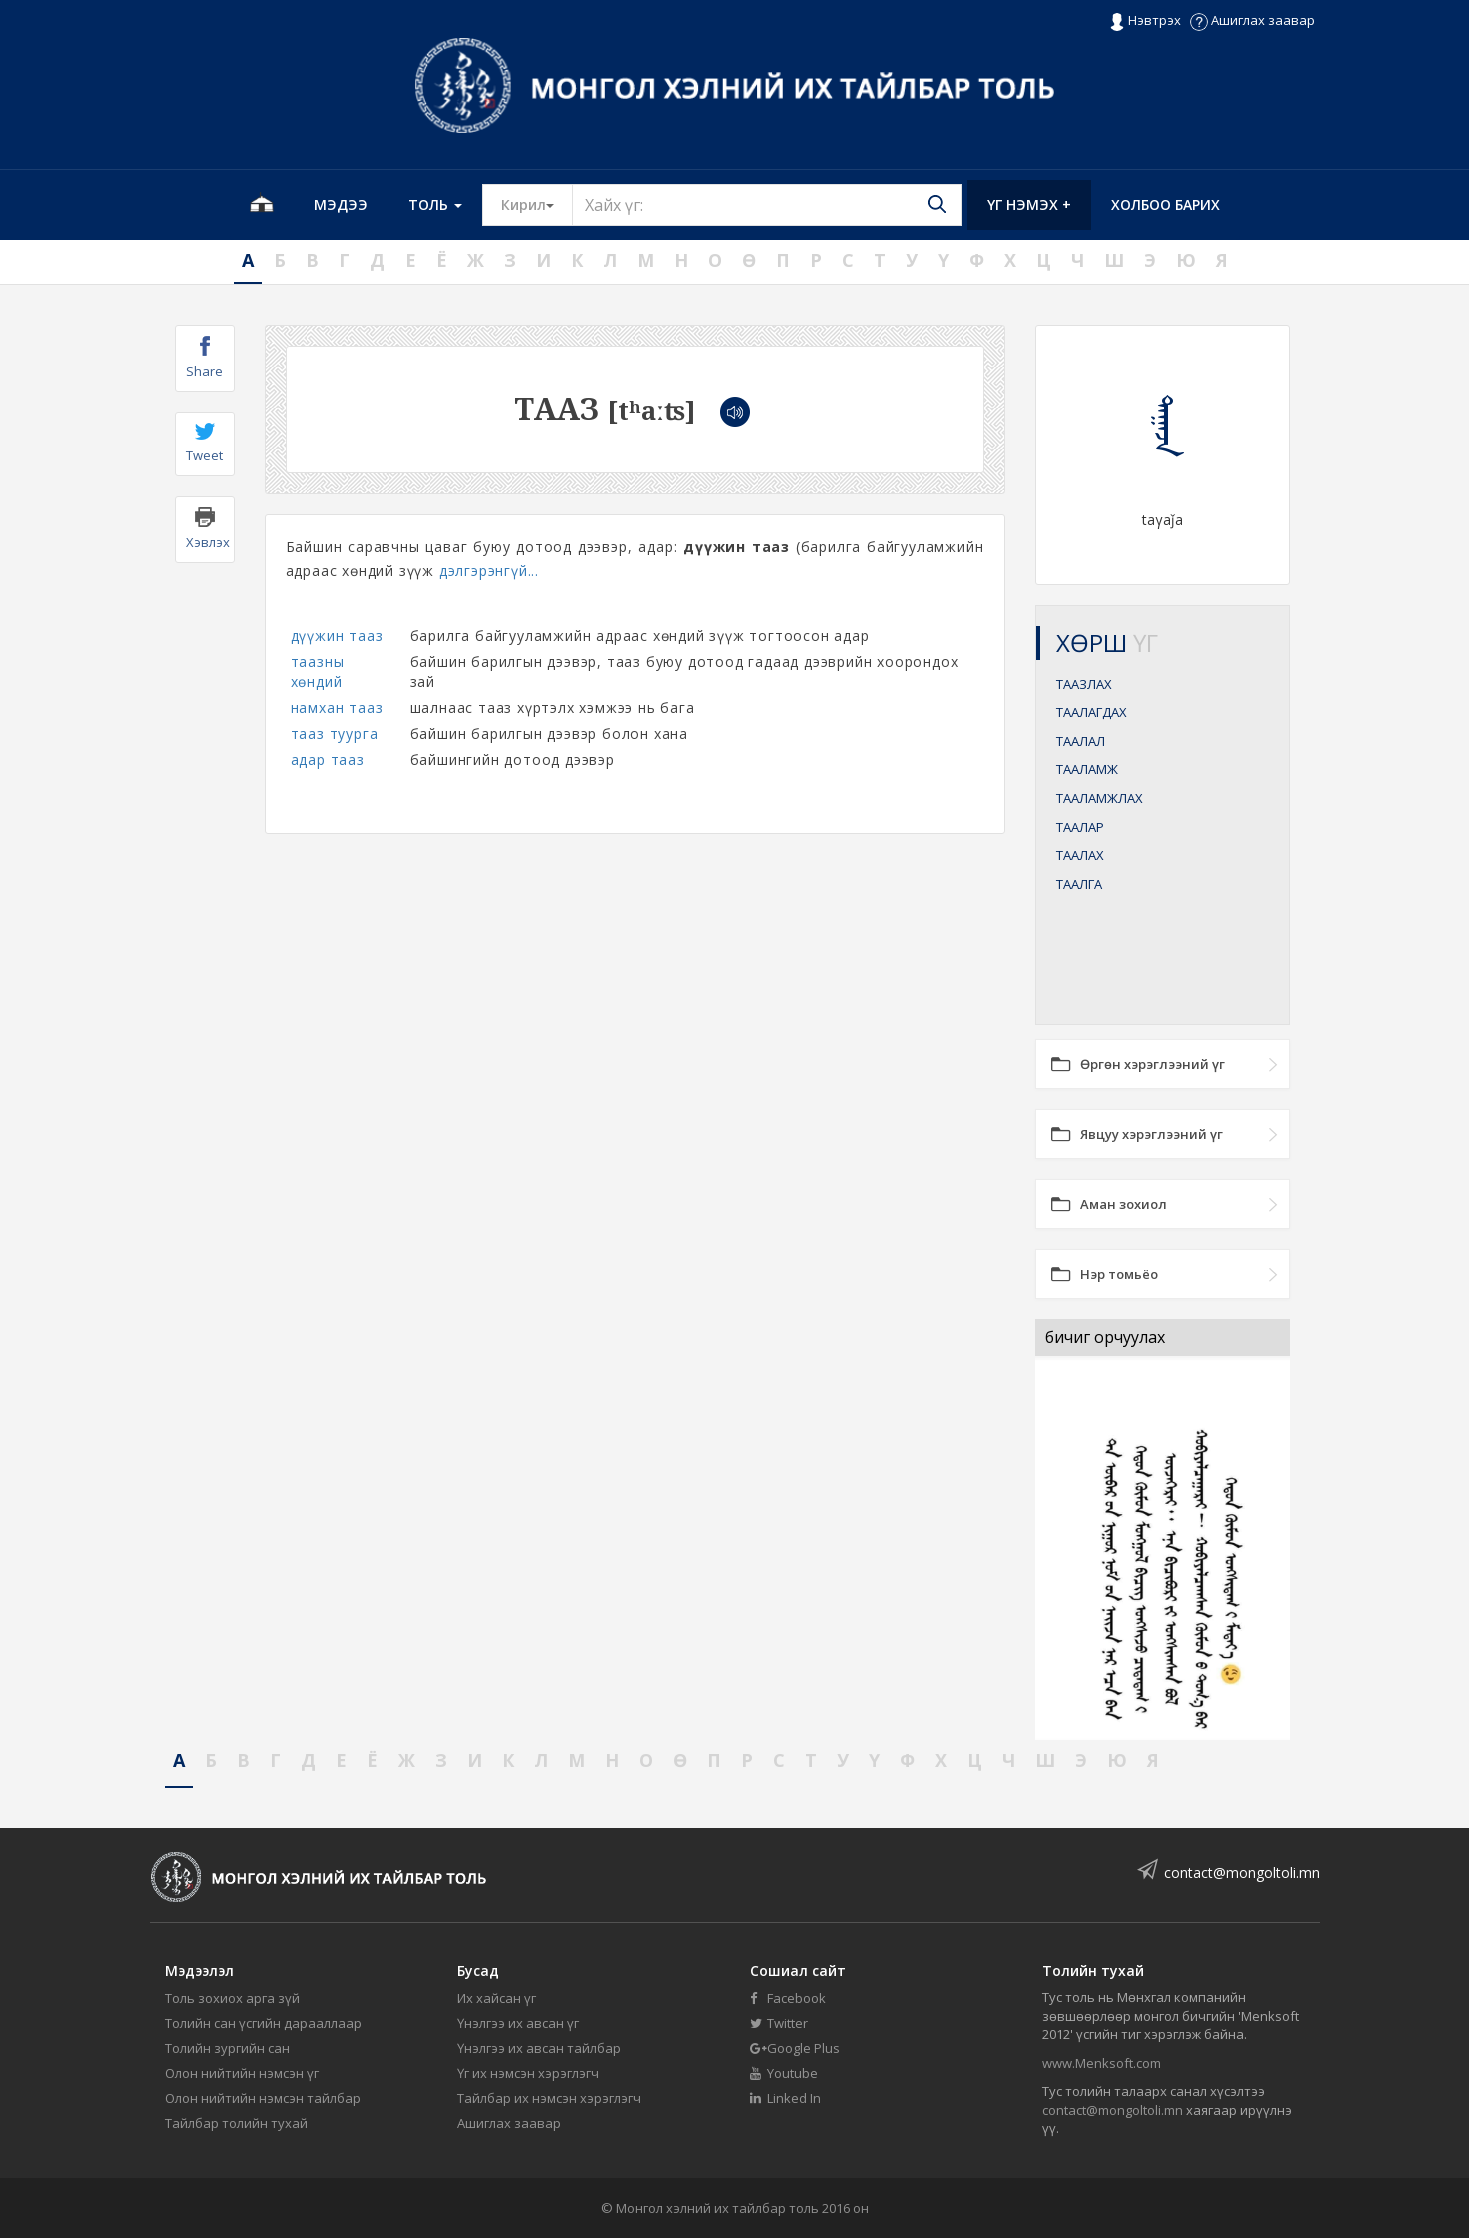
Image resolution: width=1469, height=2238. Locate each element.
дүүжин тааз (337, 635)
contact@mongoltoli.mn (1242, 1872)
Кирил (537, 204)
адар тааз (328, 759)
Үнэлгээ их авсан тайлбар (539, 2048)
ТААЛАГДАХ (1091, 712)
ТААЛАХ (1080, 855)
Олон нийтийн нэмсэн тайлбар (263, 2098)
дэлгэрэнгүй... (489, 570)
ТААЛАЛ (1080, 741)
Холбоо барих (1165, 204)
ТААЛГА (1079, 884)
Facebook (788, 1998)
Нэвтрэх (1144, 21)
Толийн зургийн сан (227, 2048)
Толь (435, 204)
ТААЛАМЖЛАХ (1099, 798)
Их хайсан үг (496, 1998)
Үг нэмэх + (1029, 204)
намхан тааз (337, 707)
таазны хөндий (318, 671)
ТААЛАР (1080, 827)
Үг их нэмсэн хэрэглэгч (528, 2073)
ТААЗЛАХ (1084, 684)
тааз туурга (335, 733)
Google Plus (795, 2048)
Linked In (785, 2098)
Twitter (779, 2023)
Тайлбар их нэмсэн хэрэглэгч (549, 2098)
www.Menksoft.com (1101, 2063)
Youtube (784, 2073)
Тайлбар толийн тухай (236, 2123)
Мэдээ (341, 204)
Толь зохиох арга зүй (232, 1998)
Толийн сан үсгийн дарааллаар (263, 2023)
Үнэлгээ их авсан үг (518, 2023)
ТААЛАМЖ (1087, 769)
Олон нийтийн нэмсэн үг (242, 2073)
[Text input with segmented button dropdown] (767, 205)
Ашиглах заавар (1252, 20)
